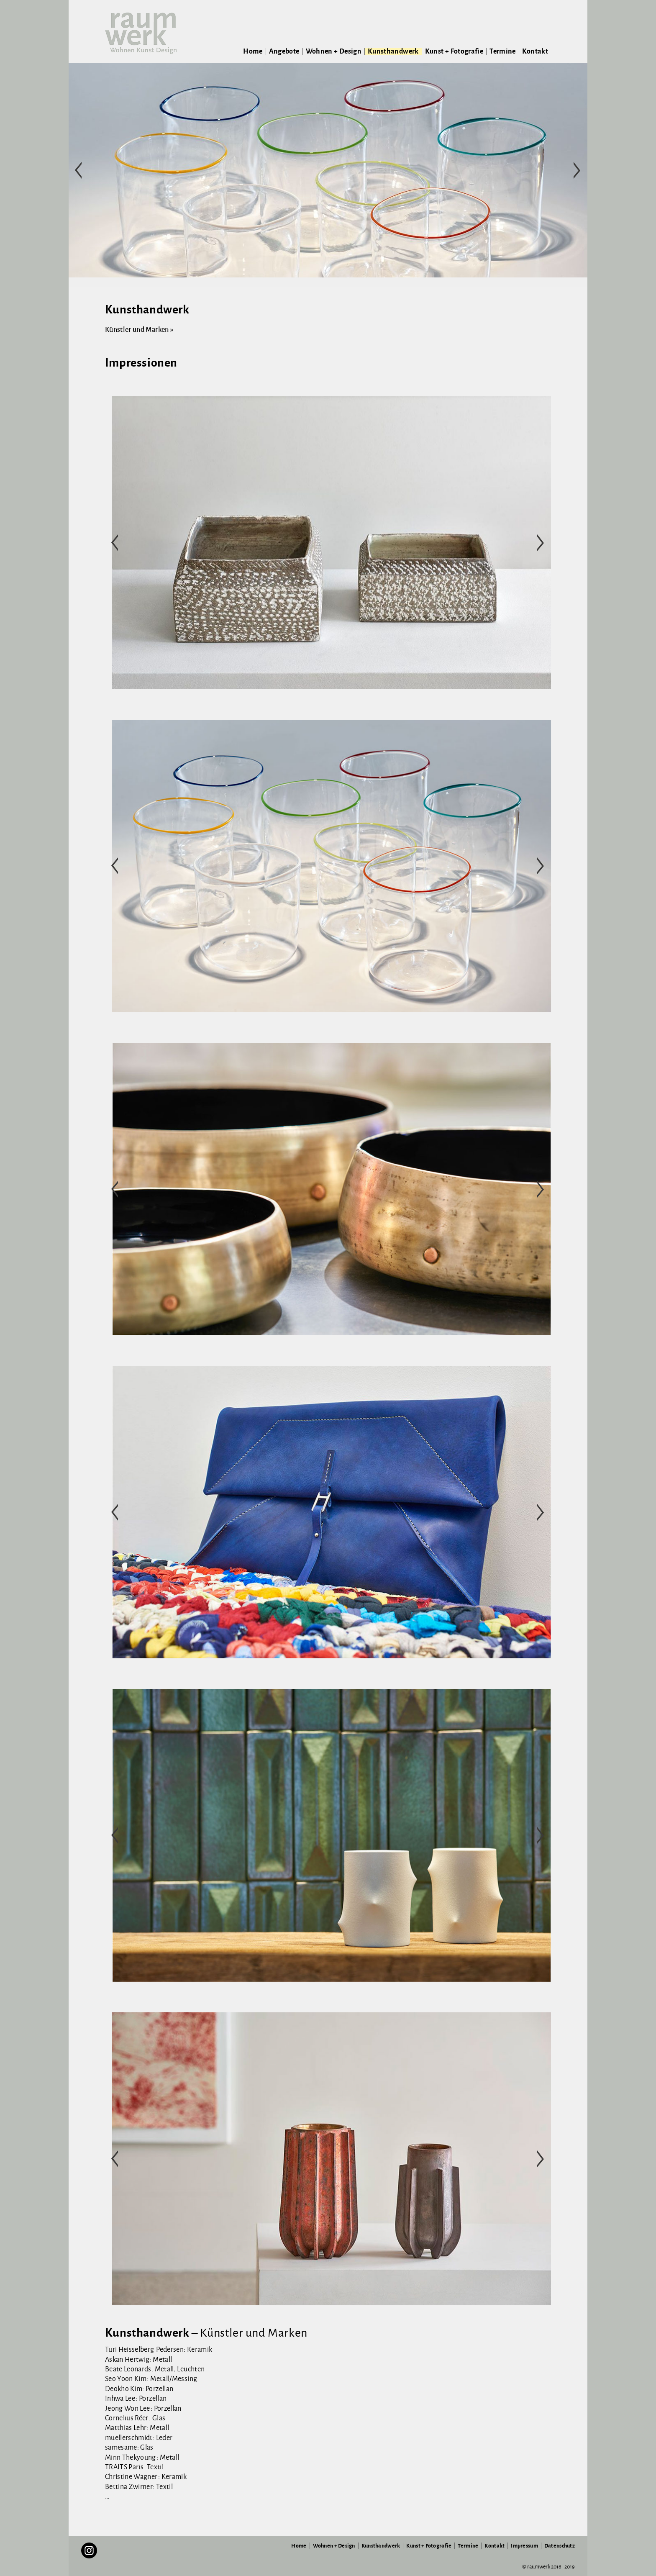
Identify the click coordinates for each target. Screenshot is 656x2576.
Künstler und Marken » (139, 330)
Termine (502, 51)
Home (252, 51)
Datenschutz (559, 2546)
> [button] (577, 170)
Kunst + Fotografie (454, 51)
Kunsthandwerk (393, 51)
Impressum (524, 2546)
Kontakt (535, 51)
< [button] (79, 170)
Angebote (284, 51)
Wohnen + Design (333, 51)
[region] (328, 170)
